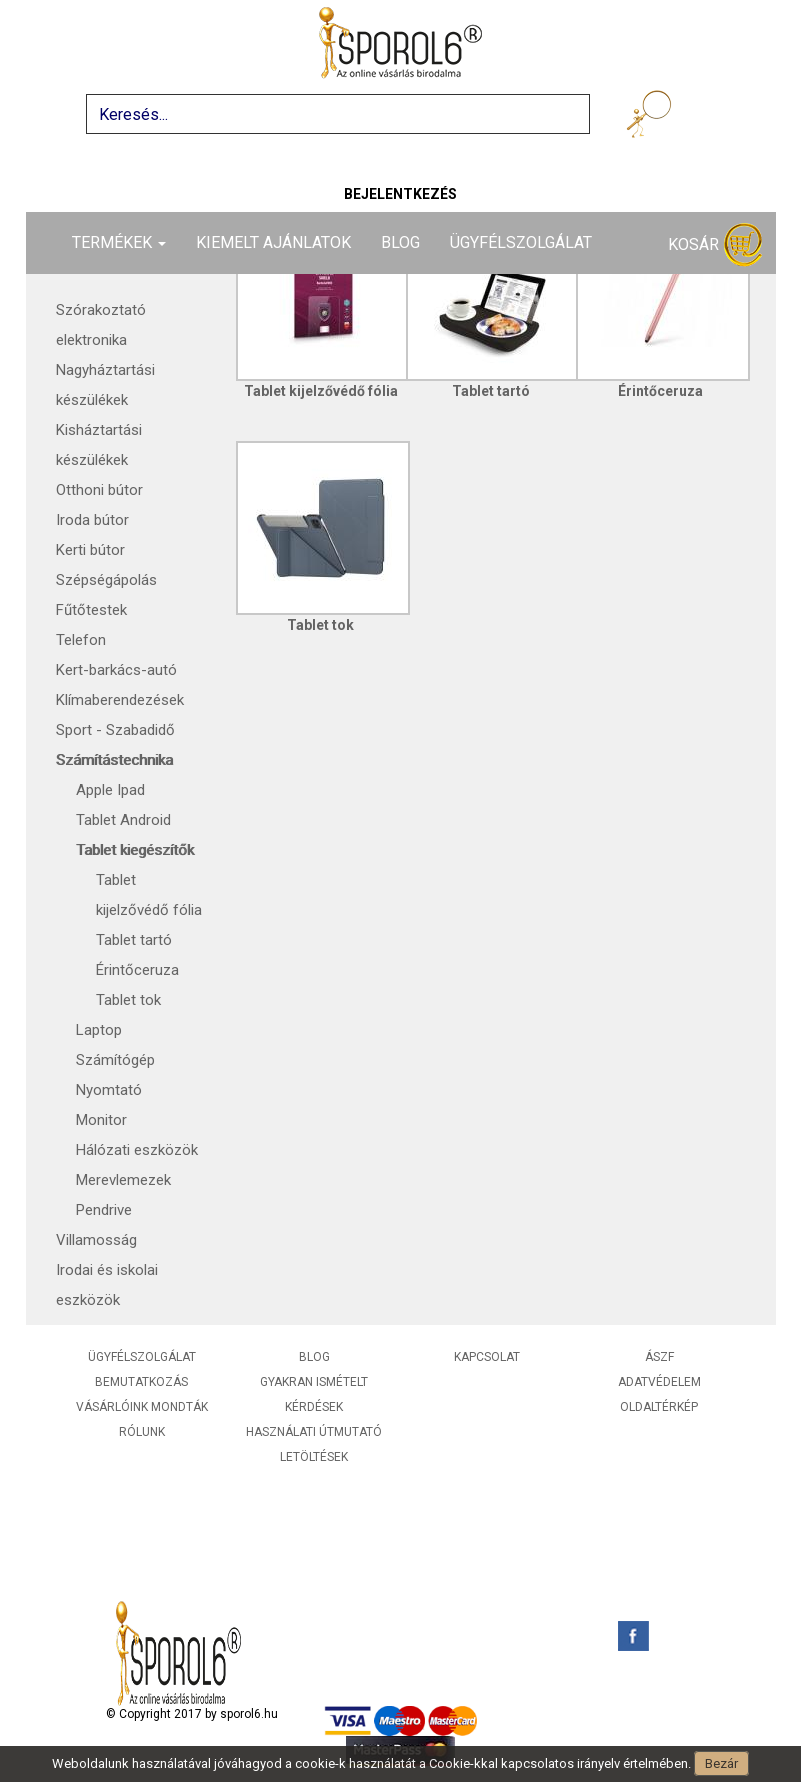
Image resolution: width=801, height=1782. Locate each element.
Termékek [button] (119, 242)
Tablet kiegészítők (135, 850)
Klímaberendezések (120, 700)
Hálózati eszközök (137, 1150)
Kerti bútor (90, 550)
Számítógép (115, 1060)
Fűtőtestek (91, 610)
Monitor (101, 1120)
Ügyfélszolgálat (521, 242)
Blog (400, 242)
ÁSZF (659, 1357)
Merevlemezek (123, 1180)
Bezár (721, 1763)
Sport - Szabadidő (115, 730)
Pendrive (104, 1210)
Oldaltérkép (659, 1407)
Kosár (715, 245)
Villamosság (96, 1240)
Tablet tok (128, 1000)
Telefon (81, 640)
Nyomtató (109, 1090)
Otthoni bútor (99, 490)
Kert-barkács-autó (116, 670)
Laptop (99, 1030)
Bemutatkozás (141, 1382)
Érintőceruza (137, 970)
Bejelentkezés (400, 194)
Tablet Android (123, 820)
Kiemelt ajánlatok (273, 242)
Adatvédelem (659, 1382)
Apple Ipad (110, 790)
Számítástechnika (114, 760)
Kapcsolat (487, 1357)
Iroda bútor (92, 520)
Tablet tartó (134, 940)
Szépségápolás (106, 580)
